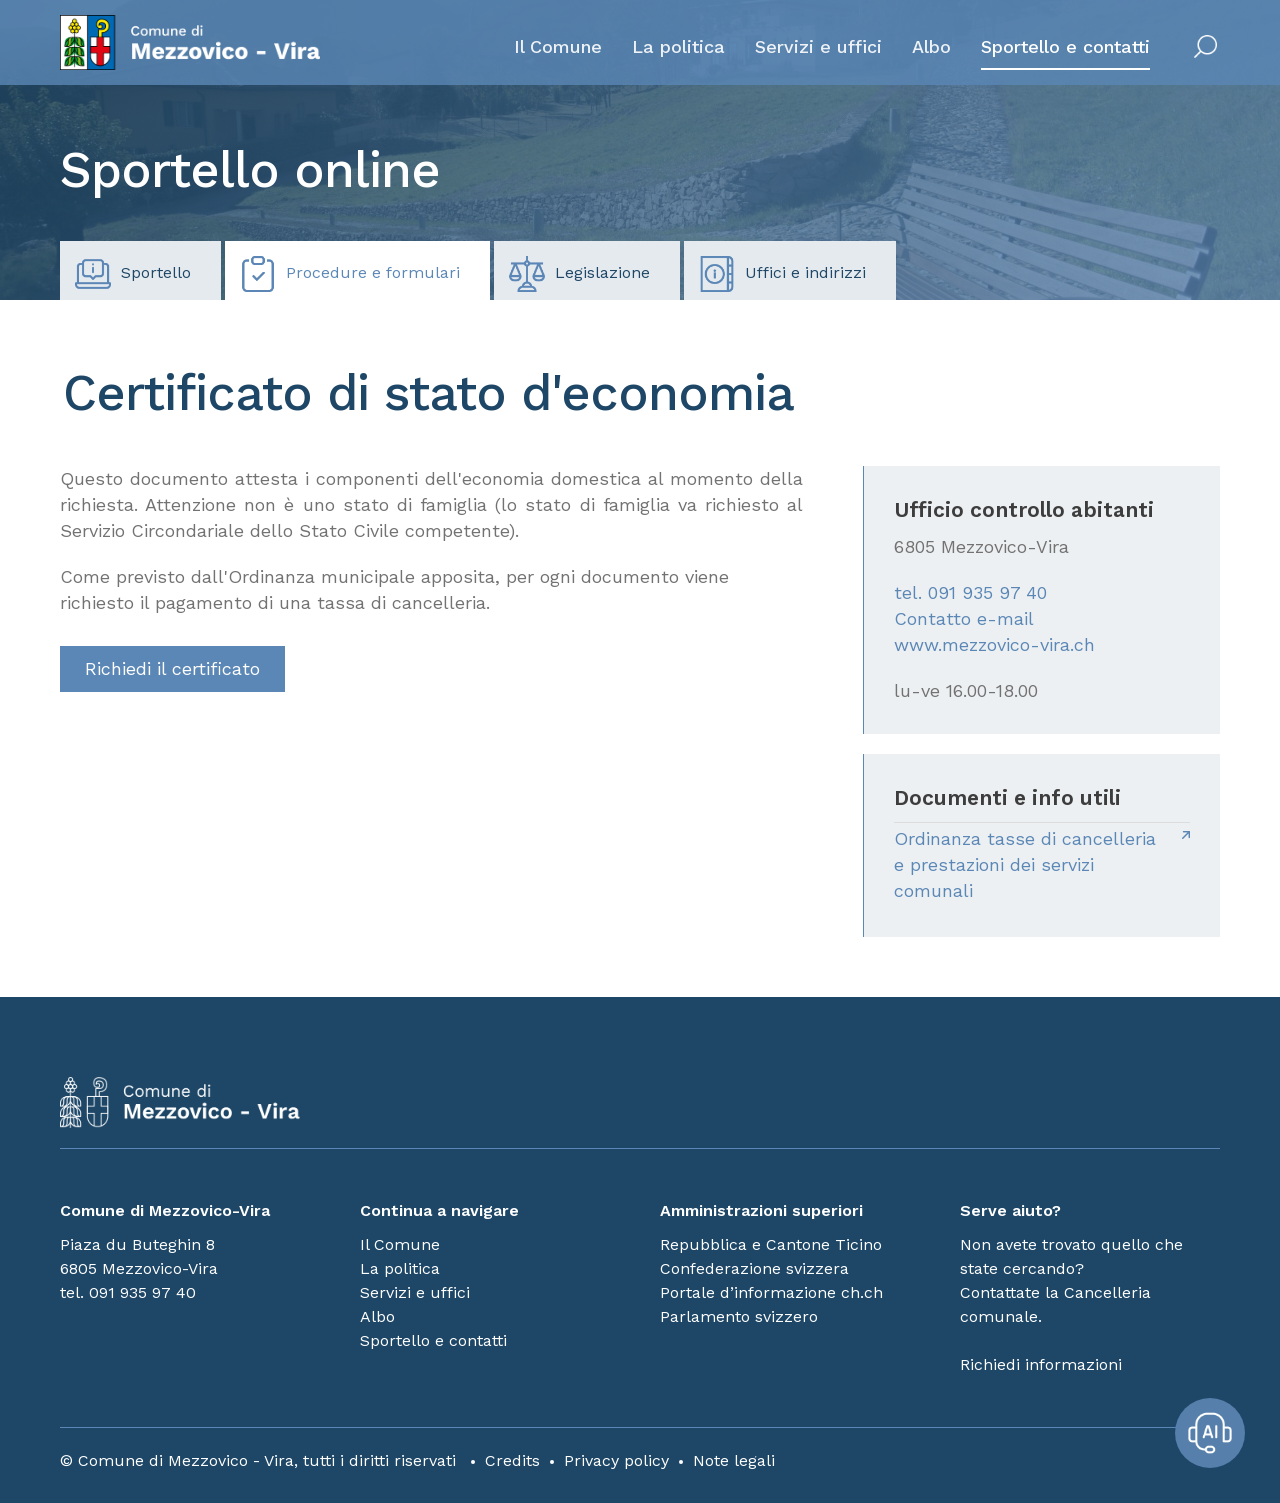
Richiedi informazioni (1041, 1364)
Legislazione (579, 274)
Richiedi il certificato (172, 668)
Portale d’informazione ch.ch (771, 1292)
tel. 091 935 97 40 (970, 592)
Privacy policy (616, 1460)
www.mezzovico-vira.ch (994, 644)
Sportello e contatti (1065, 46)
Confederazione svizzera (754, 1268)
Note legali (734, 1460)
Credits (512, 1460)
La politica (678, 46)
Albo (931, 46)
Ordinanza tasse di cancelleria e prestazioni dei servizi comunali (1025, 864)
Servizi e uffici (818, 46)
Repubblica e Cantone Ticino (771, 1244)
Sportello (133, 274)
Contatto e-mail (964, 618)
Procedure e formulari (350, 274)
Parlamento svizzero (739, 1316)
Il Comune (558, 46)
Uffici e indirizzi (782, 274)
